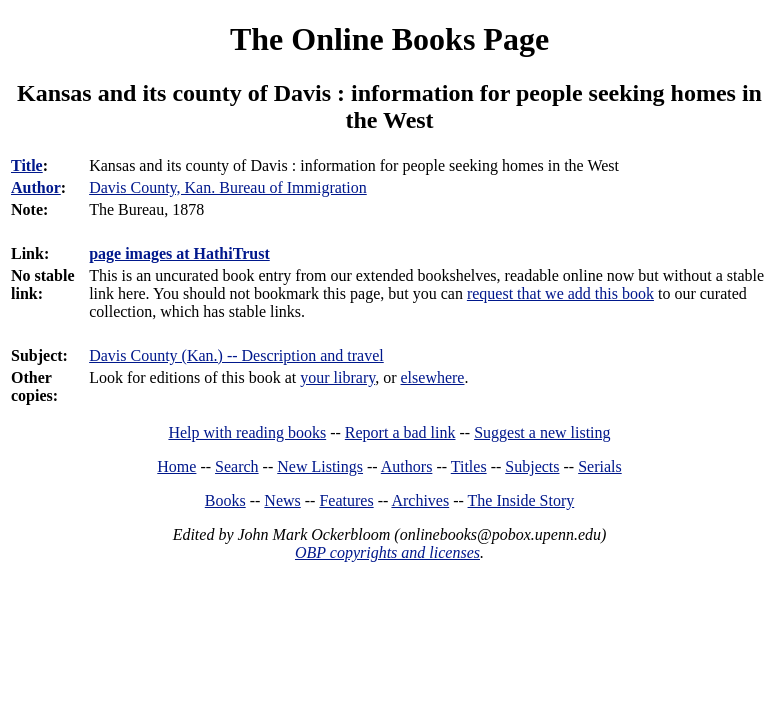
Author (36, 187)
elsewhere (433, 377)
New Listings (320, 466)
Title (27, 165)
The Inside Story (521, 500)
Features (346, 500)
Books (225, 500)
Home (176, 466)
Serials (600, 466)
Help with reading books (247, 432)
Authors (407, 466)
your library (337, 377)
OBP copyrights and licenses (387, 552)
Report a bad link (400, 432)
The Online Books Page (389, 39)
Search (237, 466)
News (282, 500)
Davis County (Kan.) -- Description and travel (236, 355)
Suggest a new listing (542, 432)
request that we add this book (560, 293)
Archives (420, 500)
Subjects (532, 466)
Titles (469, 466)
